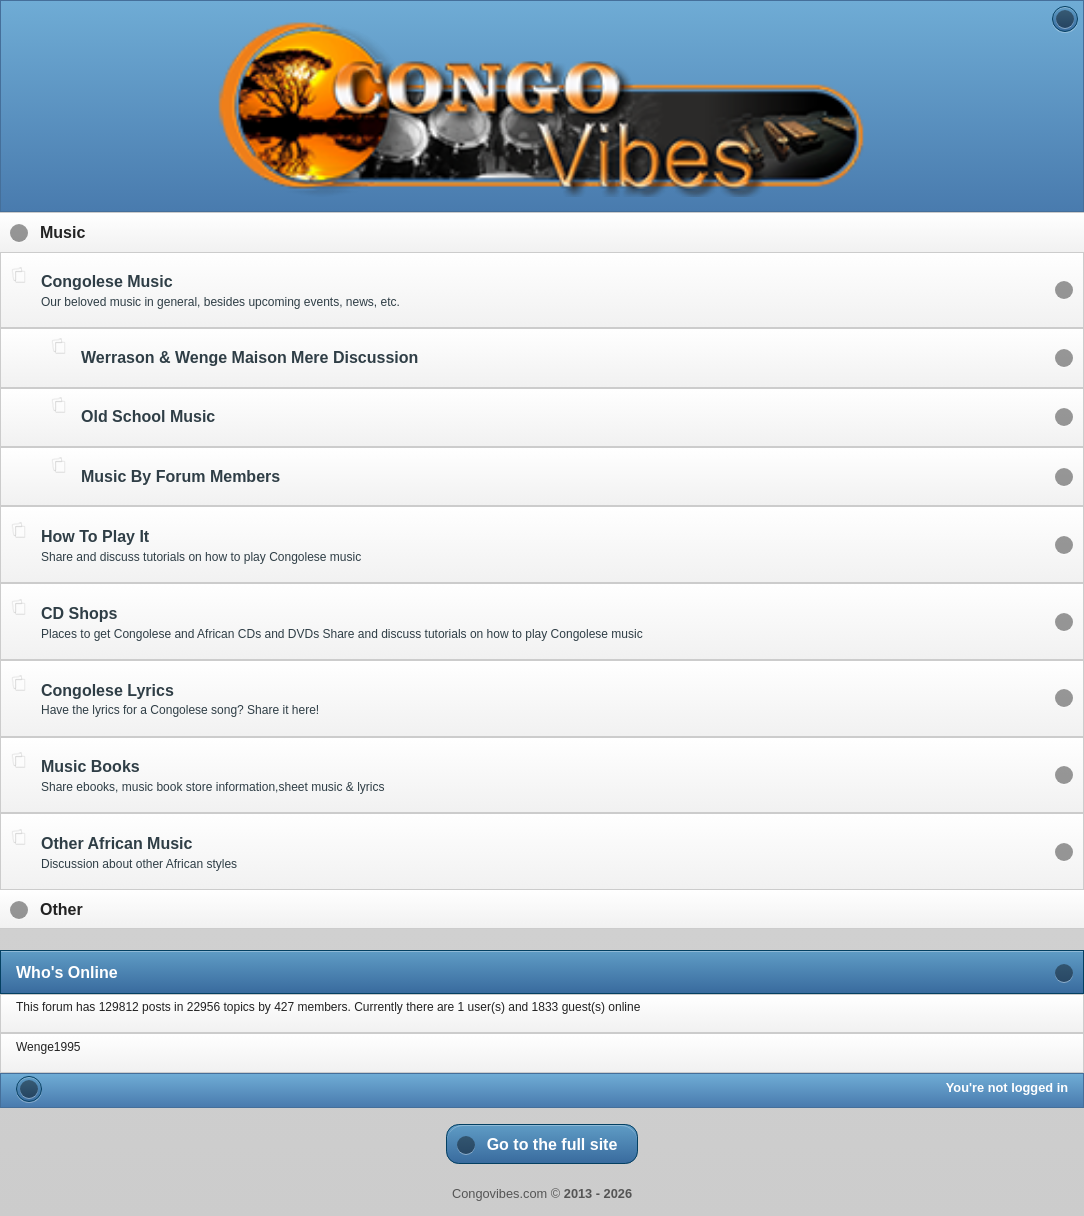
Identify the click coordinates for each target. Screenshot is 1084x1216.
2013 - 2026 (598, 1193)
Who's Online (67, 972)
